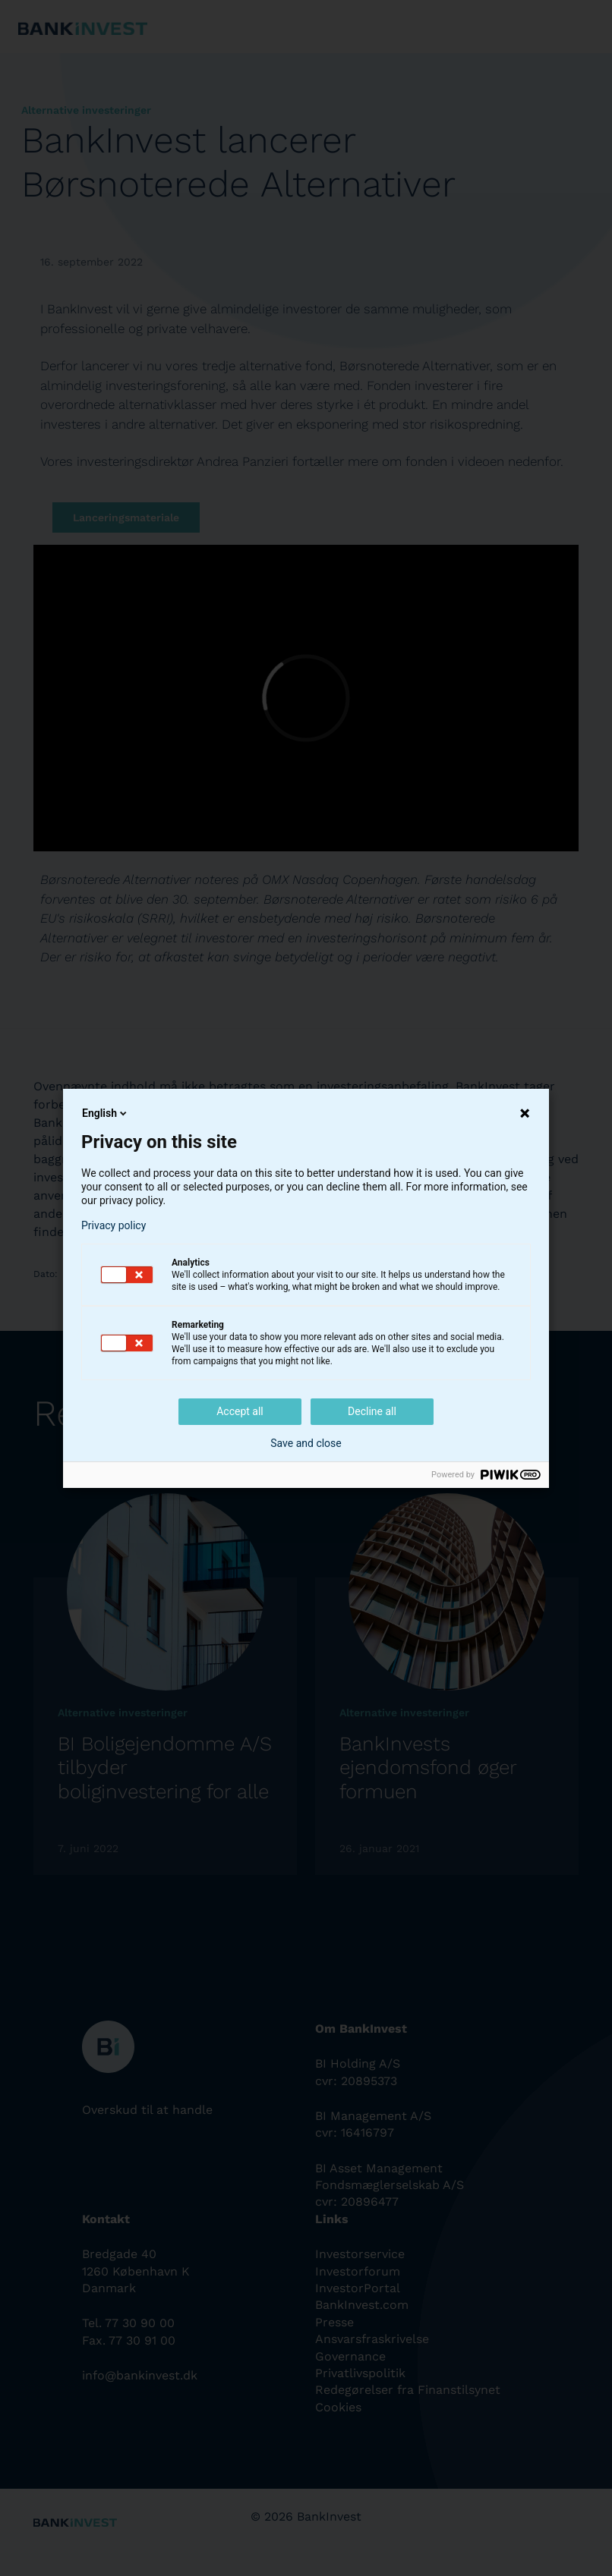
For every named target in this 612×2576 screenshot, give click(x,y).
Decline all (372, 1411)
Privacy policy (113, 1225)
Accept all (239, 1411)
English (105, 1113)
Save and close (306, 1443)
